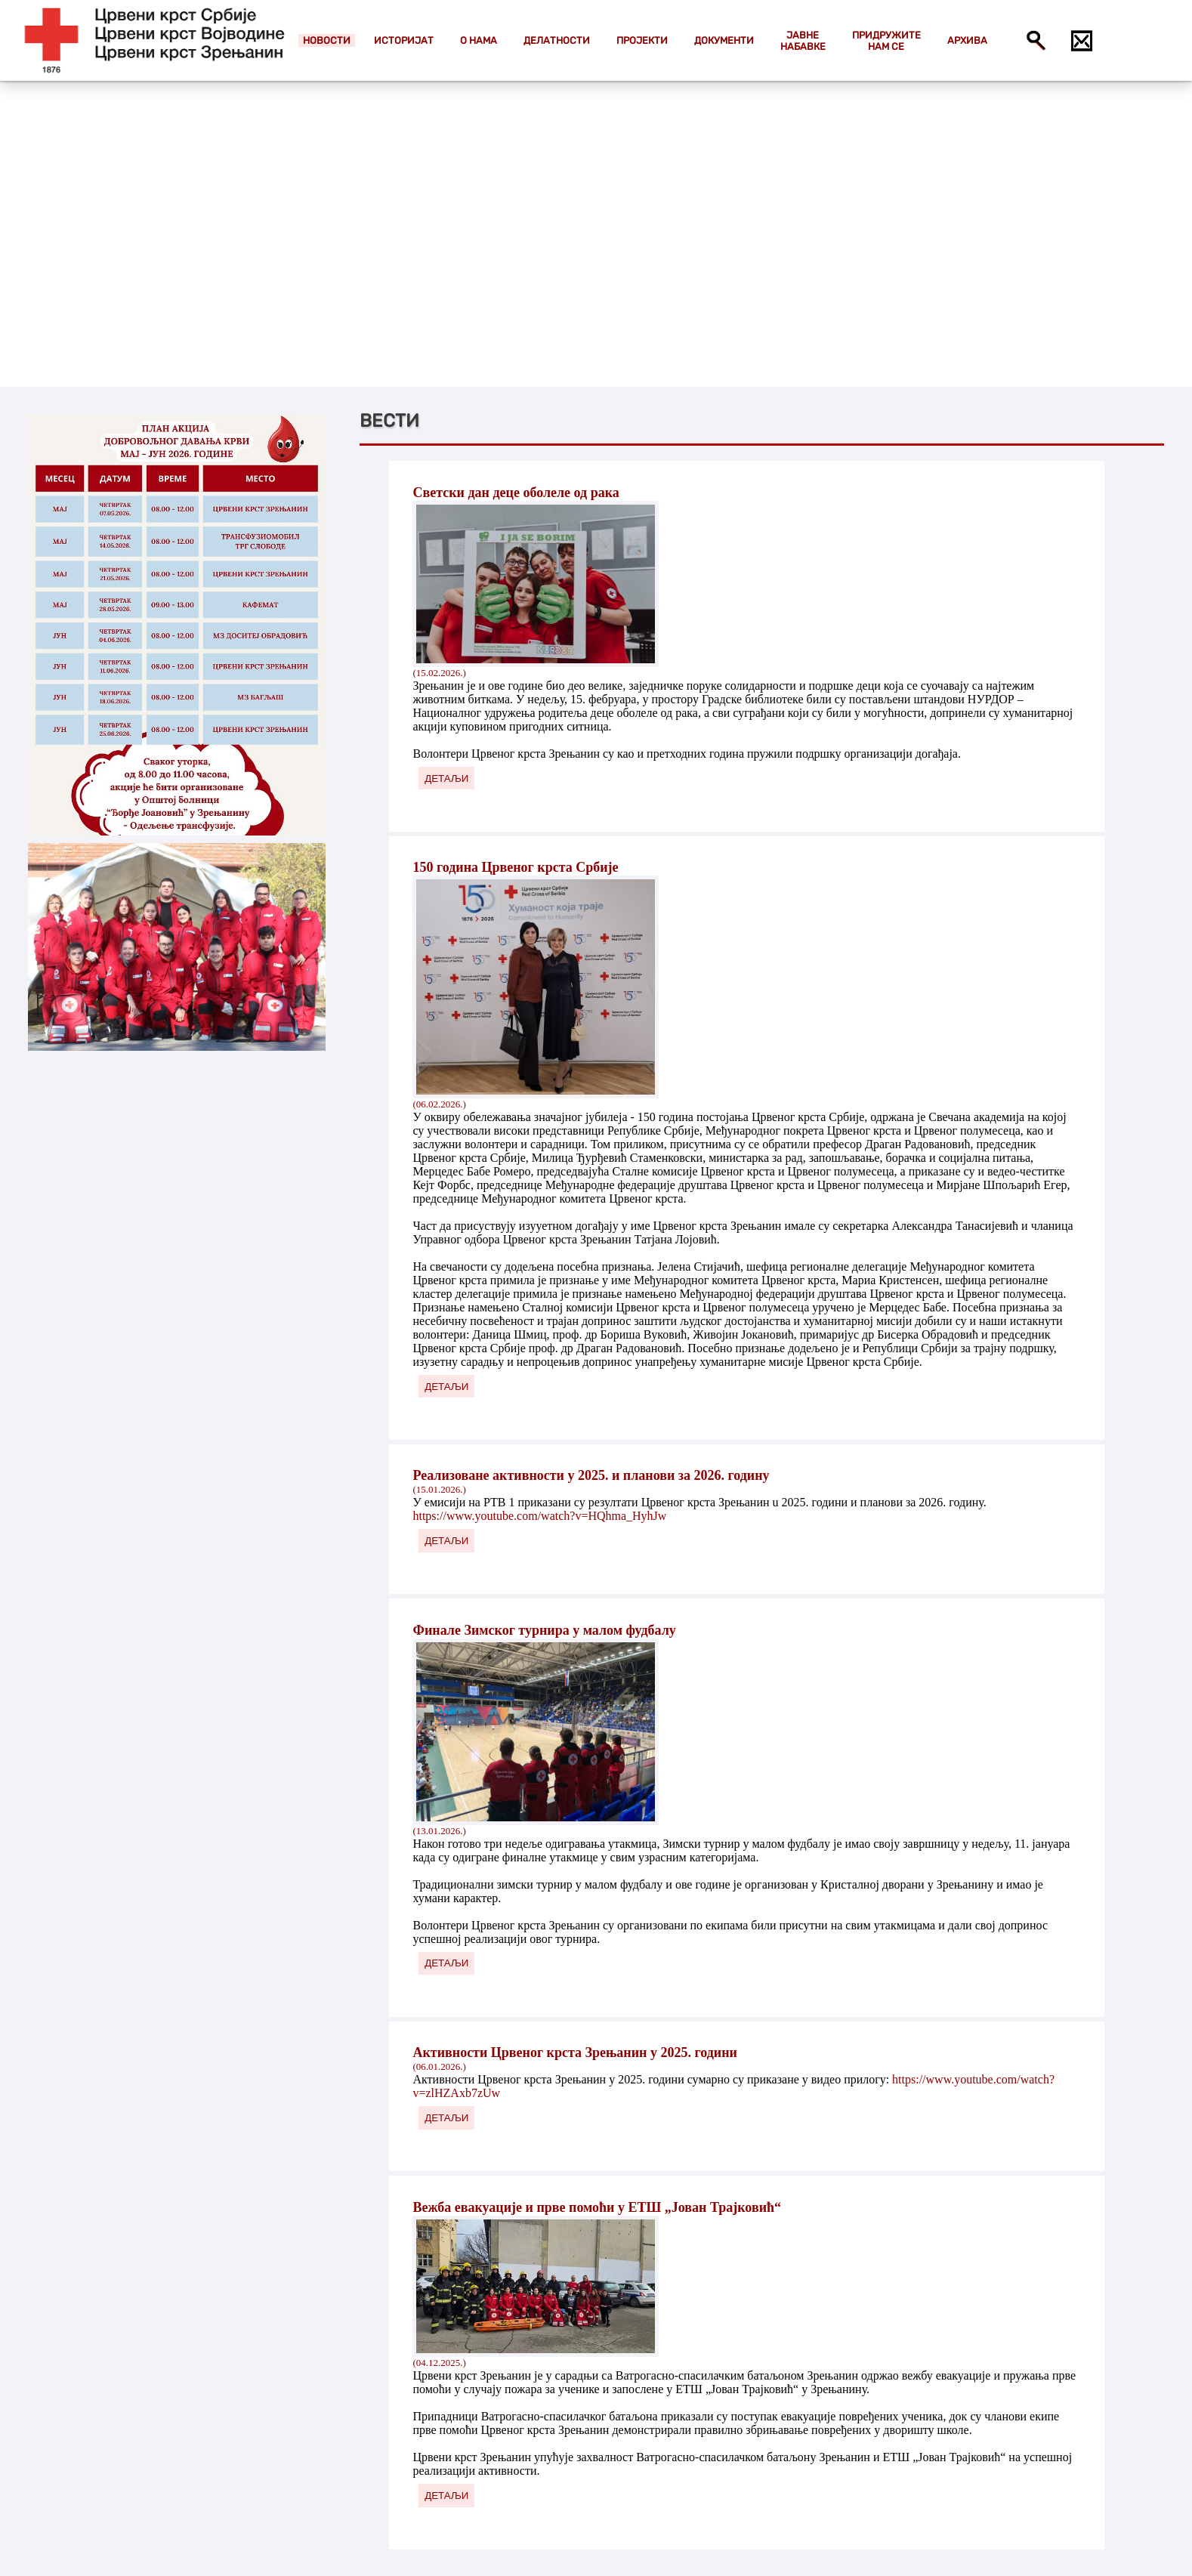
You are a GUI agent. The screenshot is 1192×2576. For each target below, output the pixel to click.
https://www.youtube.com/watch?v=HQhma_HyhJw (539, 1515)
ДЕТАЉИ (446, 778)
